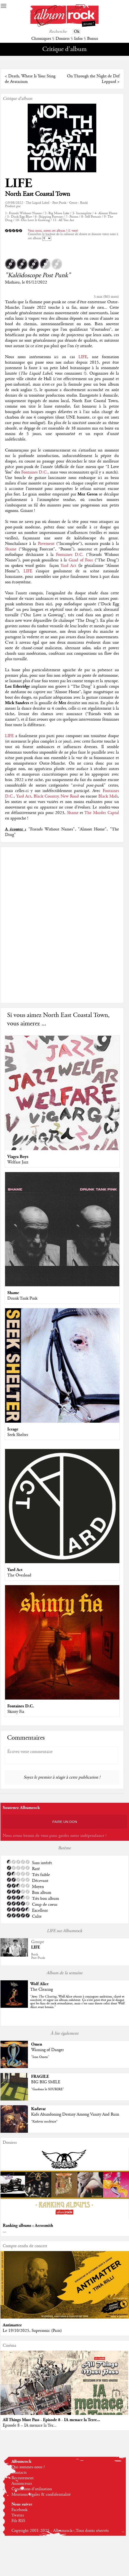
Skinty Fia (15, 1711)
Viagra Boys (17, 1156)
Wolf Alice (39, 1984)
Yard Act (68, 565)
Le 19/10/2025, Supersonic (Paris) (32, 2330)
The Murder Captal (101, 813)
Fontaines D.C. (34, 472)
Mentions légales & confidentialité (41, 2494)
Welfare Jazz (17, 1162)
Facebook (19, 2510)
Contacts (19, 2472)
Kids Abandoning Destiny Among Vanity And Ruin (75, 2114)
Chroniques (41, 38)
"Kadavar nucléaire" (44, 2121)
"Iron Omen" (40, 2057)
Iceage (12, 1429)
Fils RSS (18, 2521)
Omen (36, 2044)
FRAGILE (40, 2076)
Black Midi (108, 796)
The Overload (19, 1575)
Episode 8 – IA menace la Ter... (29, 2425)
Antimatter (12, 2325)
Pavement (46, 543)
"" (77, 2001)
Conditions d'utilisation (31, 2489)
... (4, 2231)
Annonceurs (21, 2483)
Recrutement (22, 2478)
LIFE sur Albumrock (64, 1931)
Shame (10, 549)
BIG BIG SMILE (45, 2082)
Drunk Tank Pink (22, 1298)
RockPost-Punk (38, 1956)
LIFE (18, 183)
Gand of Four (81, 560)
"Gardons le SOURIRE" (47, 2089)
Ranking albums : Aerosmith (28, 2225)
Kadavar (38, 2108)
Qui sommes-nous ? (28, 2467)
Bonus (92, 38)
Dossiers (63, 38)
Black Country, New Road (56, 796)
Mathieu (12, 282)
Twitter (17, 2515)
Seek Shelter (17, 1435)
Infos (78, 38)
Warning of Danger (47, 2050)
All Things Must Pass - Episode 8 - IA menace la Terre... (51, 2419)
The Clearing (41, 1989)
